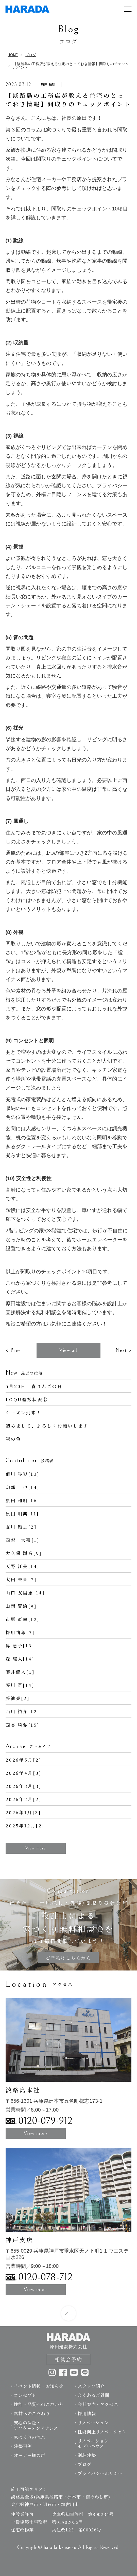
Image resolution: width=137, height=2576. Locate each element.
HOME (13, 54)
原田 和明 (48, 84)
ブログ (30, 54)
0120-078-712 (45, 2284)
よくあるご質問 (93, 2402)
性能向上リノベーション (102, 2438)
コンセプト (25, 2402)
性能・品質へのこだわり (39, 2411)
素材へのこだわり (32, 2420)
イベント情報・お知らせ (38, 2393)
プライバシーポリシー (100, 2480)
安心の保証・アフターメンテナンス (36, 2432)
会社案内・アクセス (98, 2411)
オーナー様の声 (29, 2462)
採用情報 (87, 2420)
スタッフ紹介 (91, 2393)
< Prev (13, 1357)
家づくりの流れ (29, 2444)
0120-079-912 (45, 2128)
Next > (123, 1357)
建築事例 (23, 2453)
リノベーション (93, 2429)
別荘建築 (87, 2462)
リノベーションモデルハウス (93, 2450)
